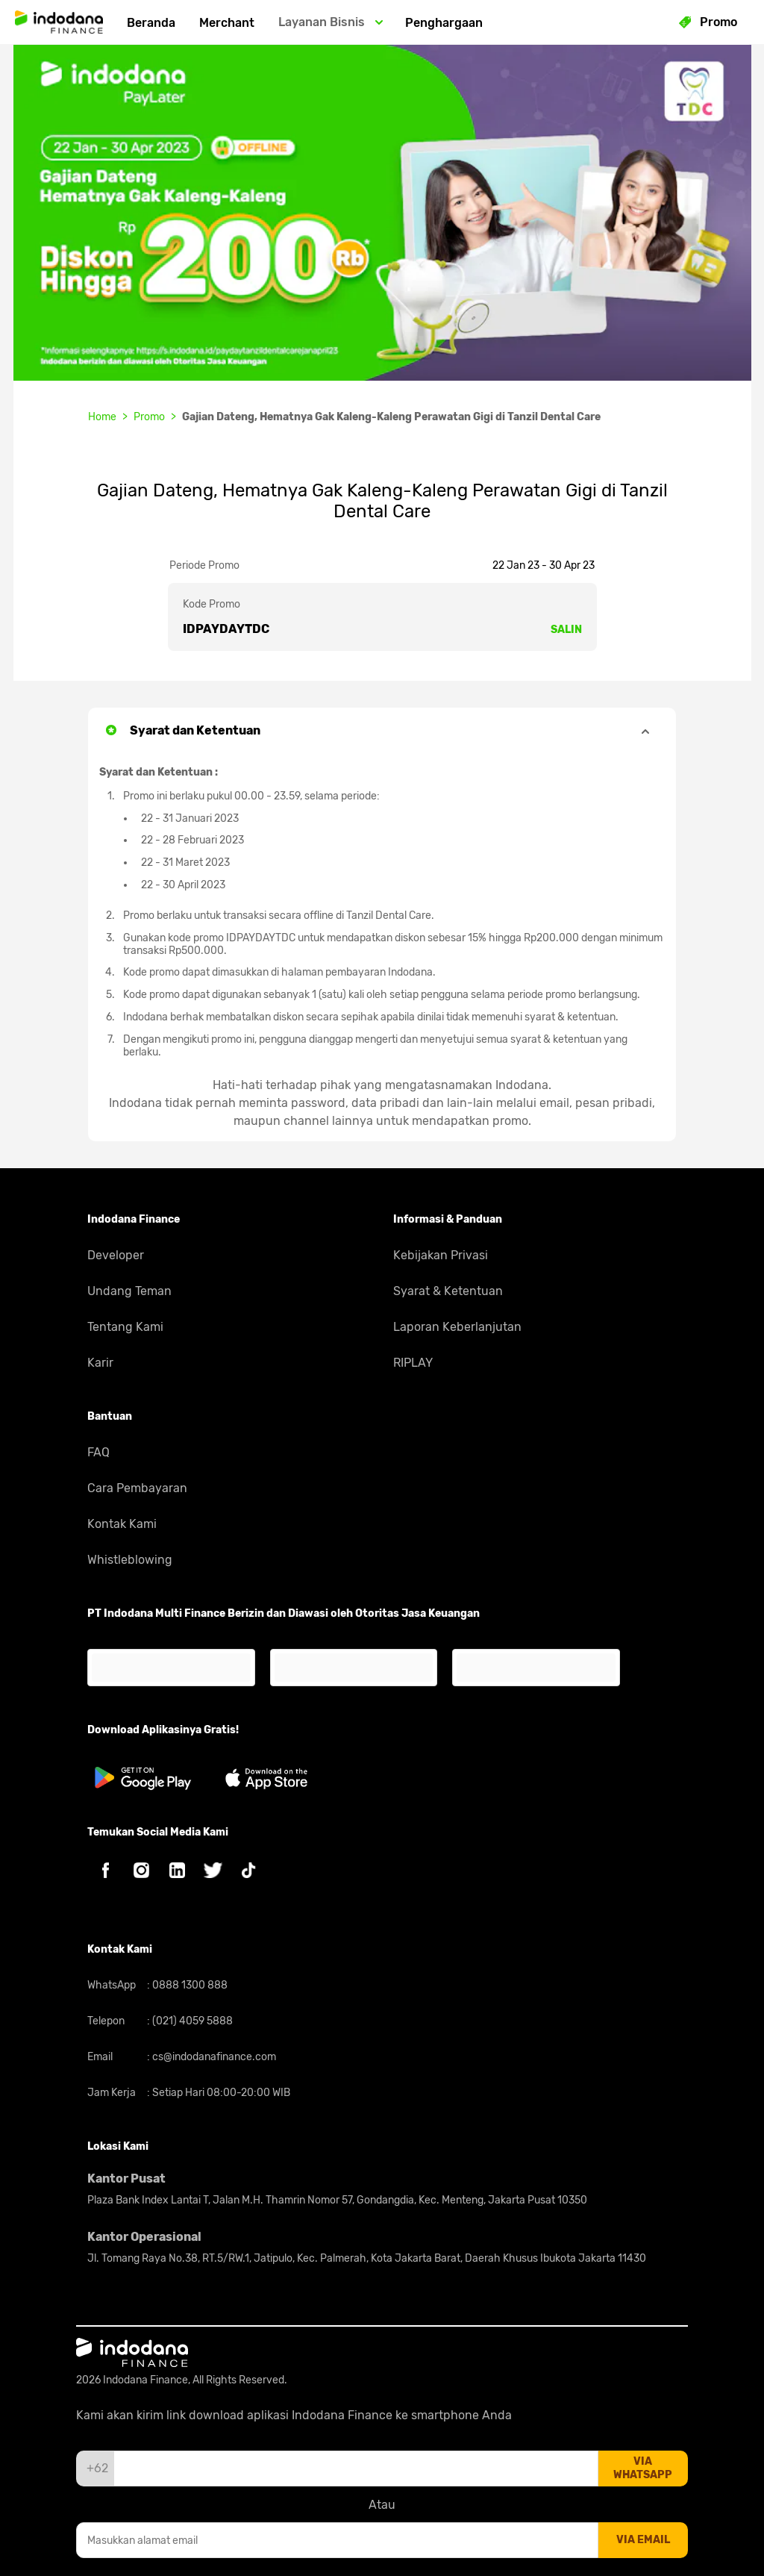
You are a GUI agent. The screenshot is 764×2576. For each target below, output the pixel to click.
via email (643, 2539)
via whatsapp (642, 2468)
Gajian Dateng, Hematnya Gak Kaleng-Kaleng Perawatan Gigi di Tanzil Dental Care (391, 417)
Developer (115, 1255)
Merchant (226, 23)
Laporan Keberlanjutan (457, 1327)
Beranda (151, 23)
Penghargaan (444, 23)
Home (102, 417)
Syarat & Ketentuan (448, 1291)
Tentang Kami (125, 1327)
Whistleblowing (129, 1560)
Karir (100, 1363)
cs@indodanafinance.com (213, 2056)
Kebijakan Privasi (440, 1255)
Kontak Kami (122, 1524)
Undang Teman (129, 1291)
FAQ (98, 1452)
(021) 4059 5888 (191, 2021)
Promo (149, 417)
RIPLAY (413, 1363)
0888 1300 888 (189, 1985)
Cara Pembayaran (137, 1488)
